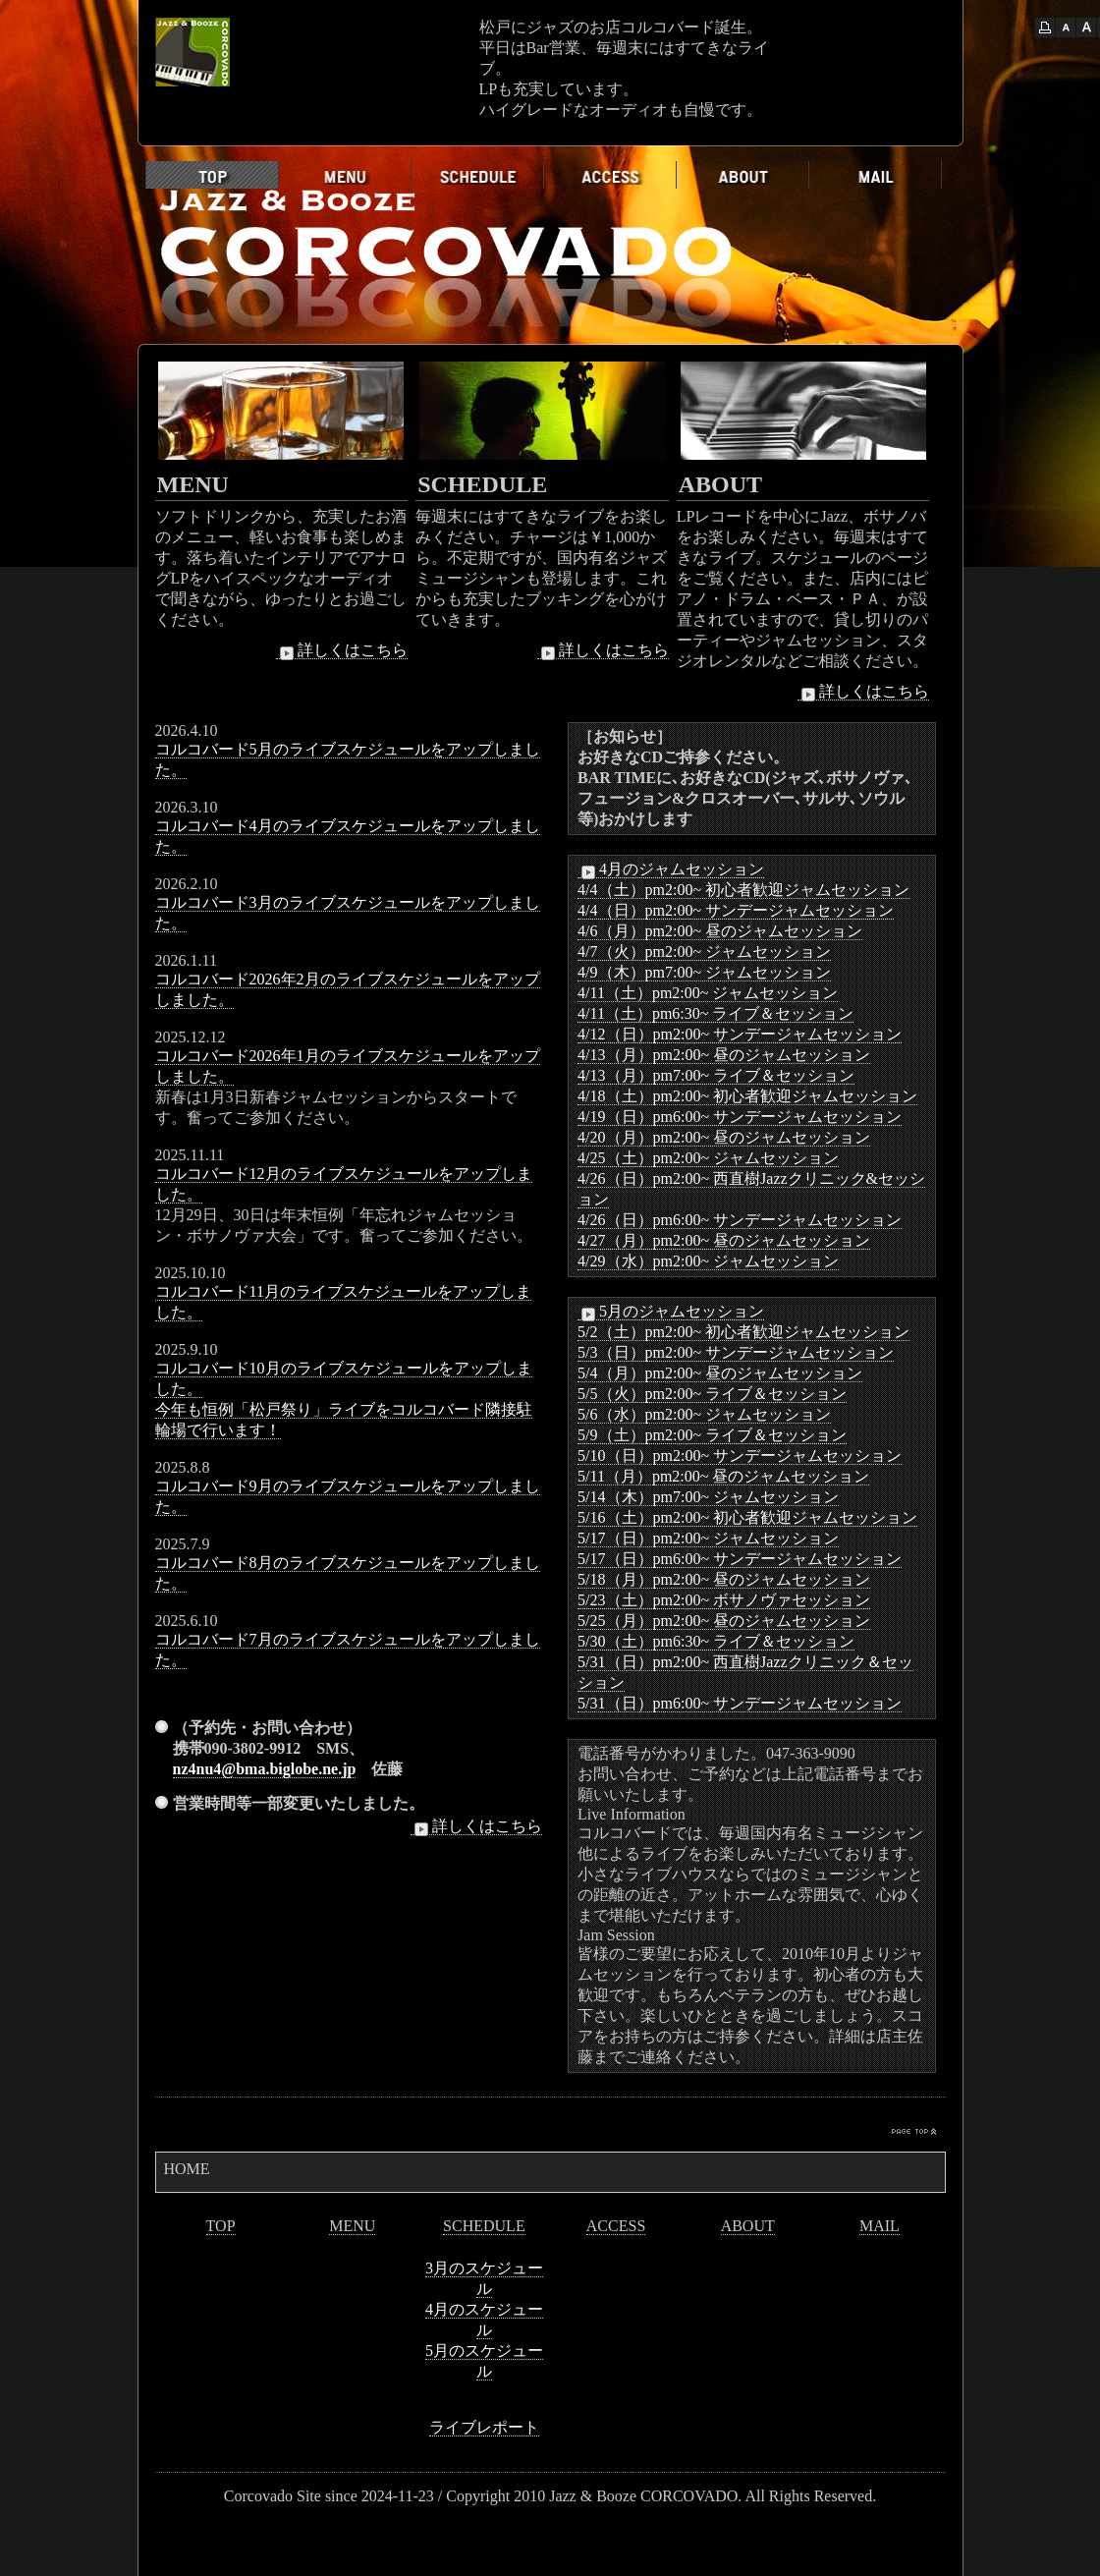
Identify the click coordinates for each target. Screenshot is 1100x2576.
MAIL (879, 2225)
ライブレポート (484, 2427)
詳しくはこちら (342, 650)
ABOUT (748, 2225)
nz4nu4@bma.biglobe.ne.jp (265, 1769)
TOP (221, 2225)
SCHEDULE (484, 2225)
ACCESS (615, 2225)
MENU (352, 2225)
